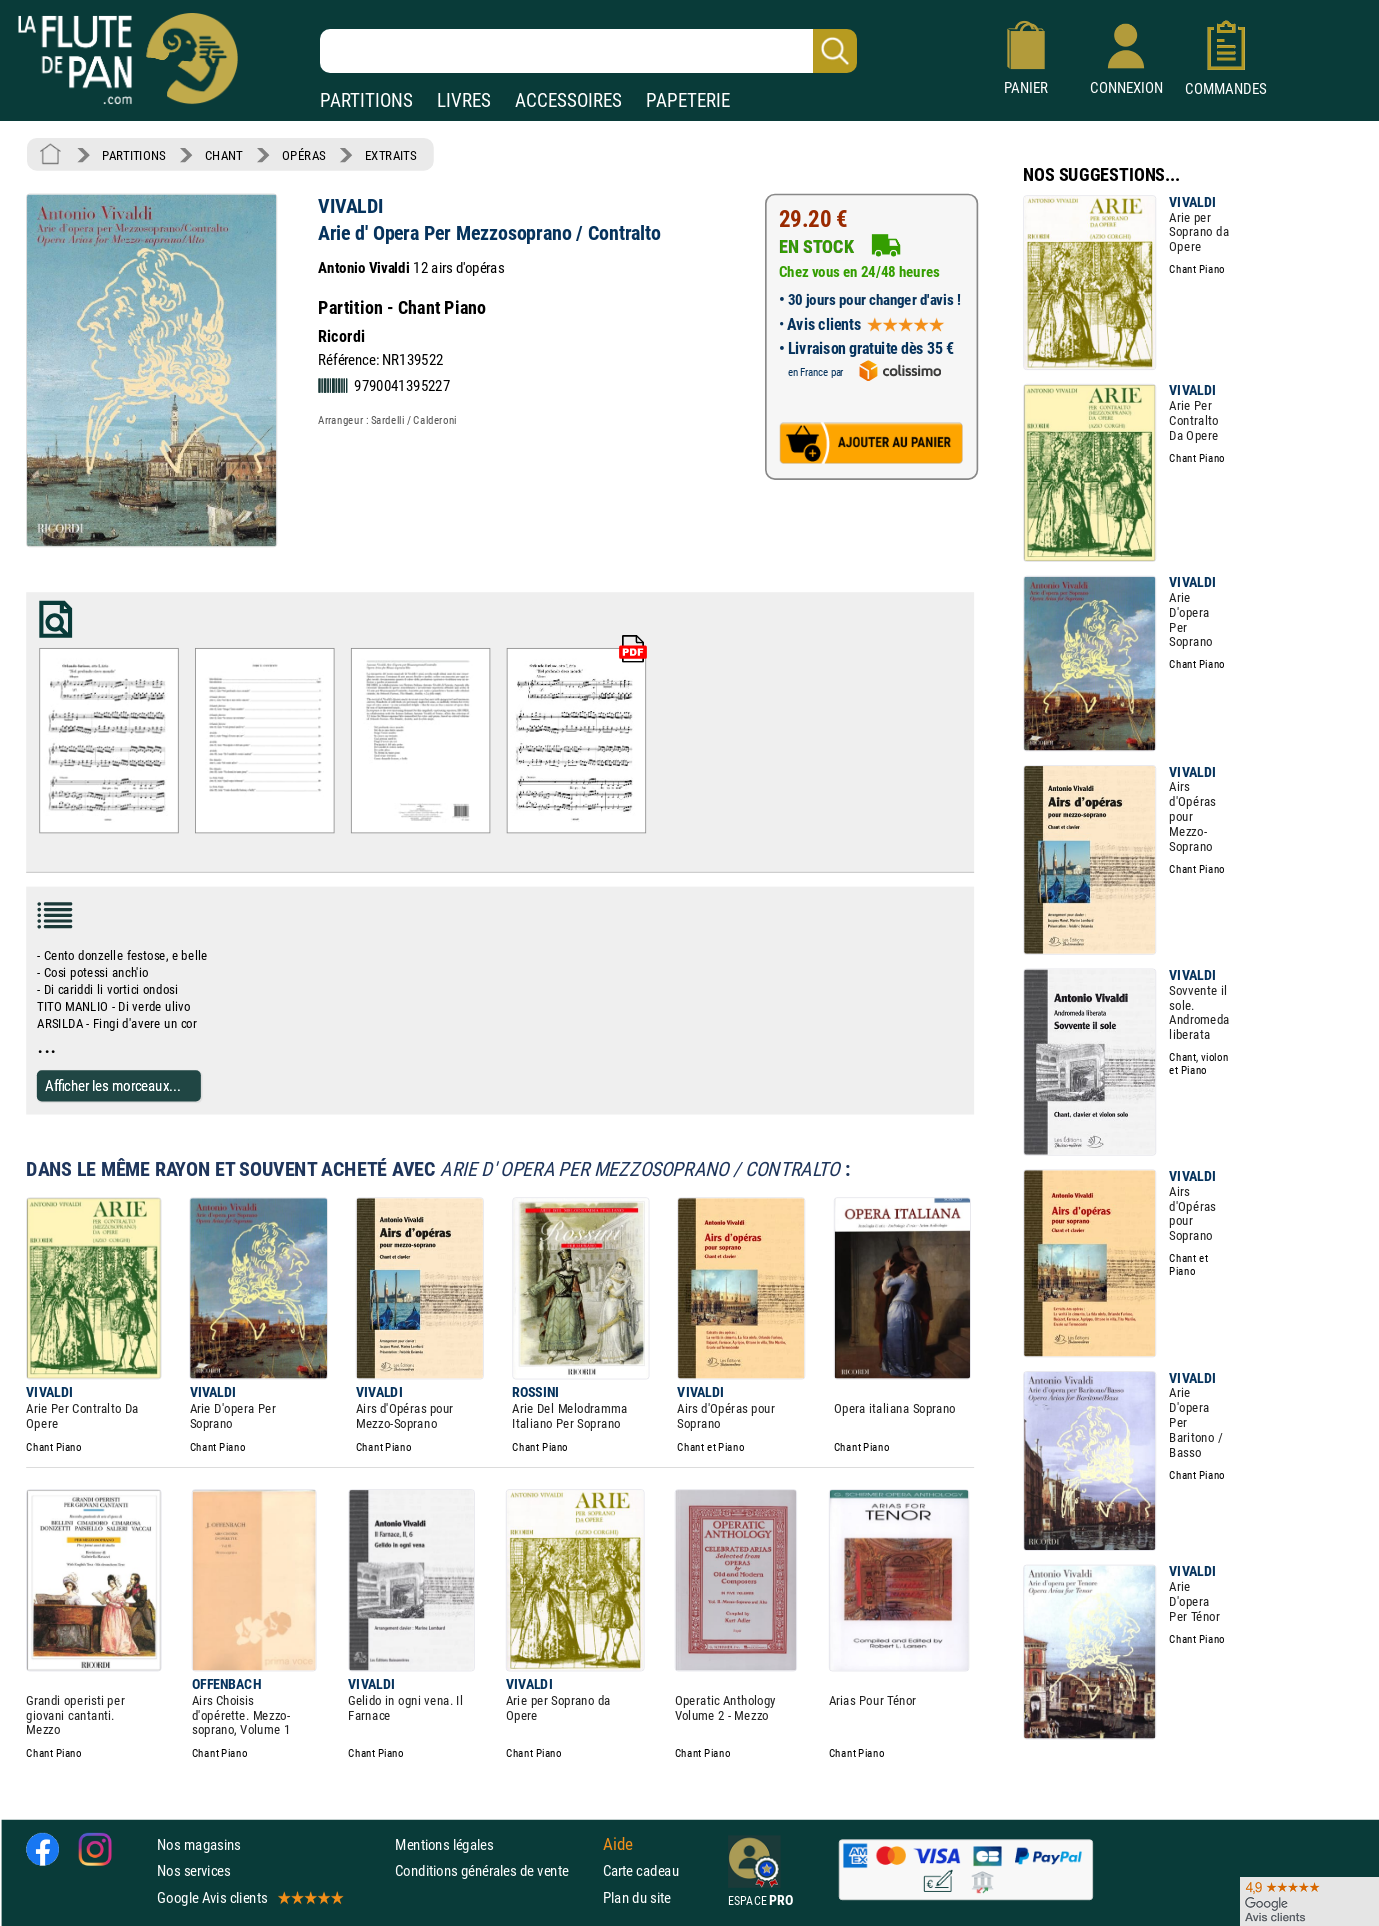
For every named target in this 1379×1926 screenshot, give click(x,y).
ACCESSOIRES (568, 100)
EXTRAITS (391, 155)
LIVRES (464, 100)
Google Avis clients (249, 1896)
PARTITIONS (366, 100)
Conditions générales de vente (494, 1870)
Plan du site (637, 1896)
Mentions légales (444, 1844)
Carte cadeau (641, 1870)
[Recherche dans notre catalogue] (588, 51)
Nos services (193, 1870)
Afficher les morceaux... (113, 1084)
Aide (618, 1844)
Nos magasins (199, 1844)
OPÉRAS (303, 155)
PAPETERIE (688, 100)
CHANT (224, 155)
